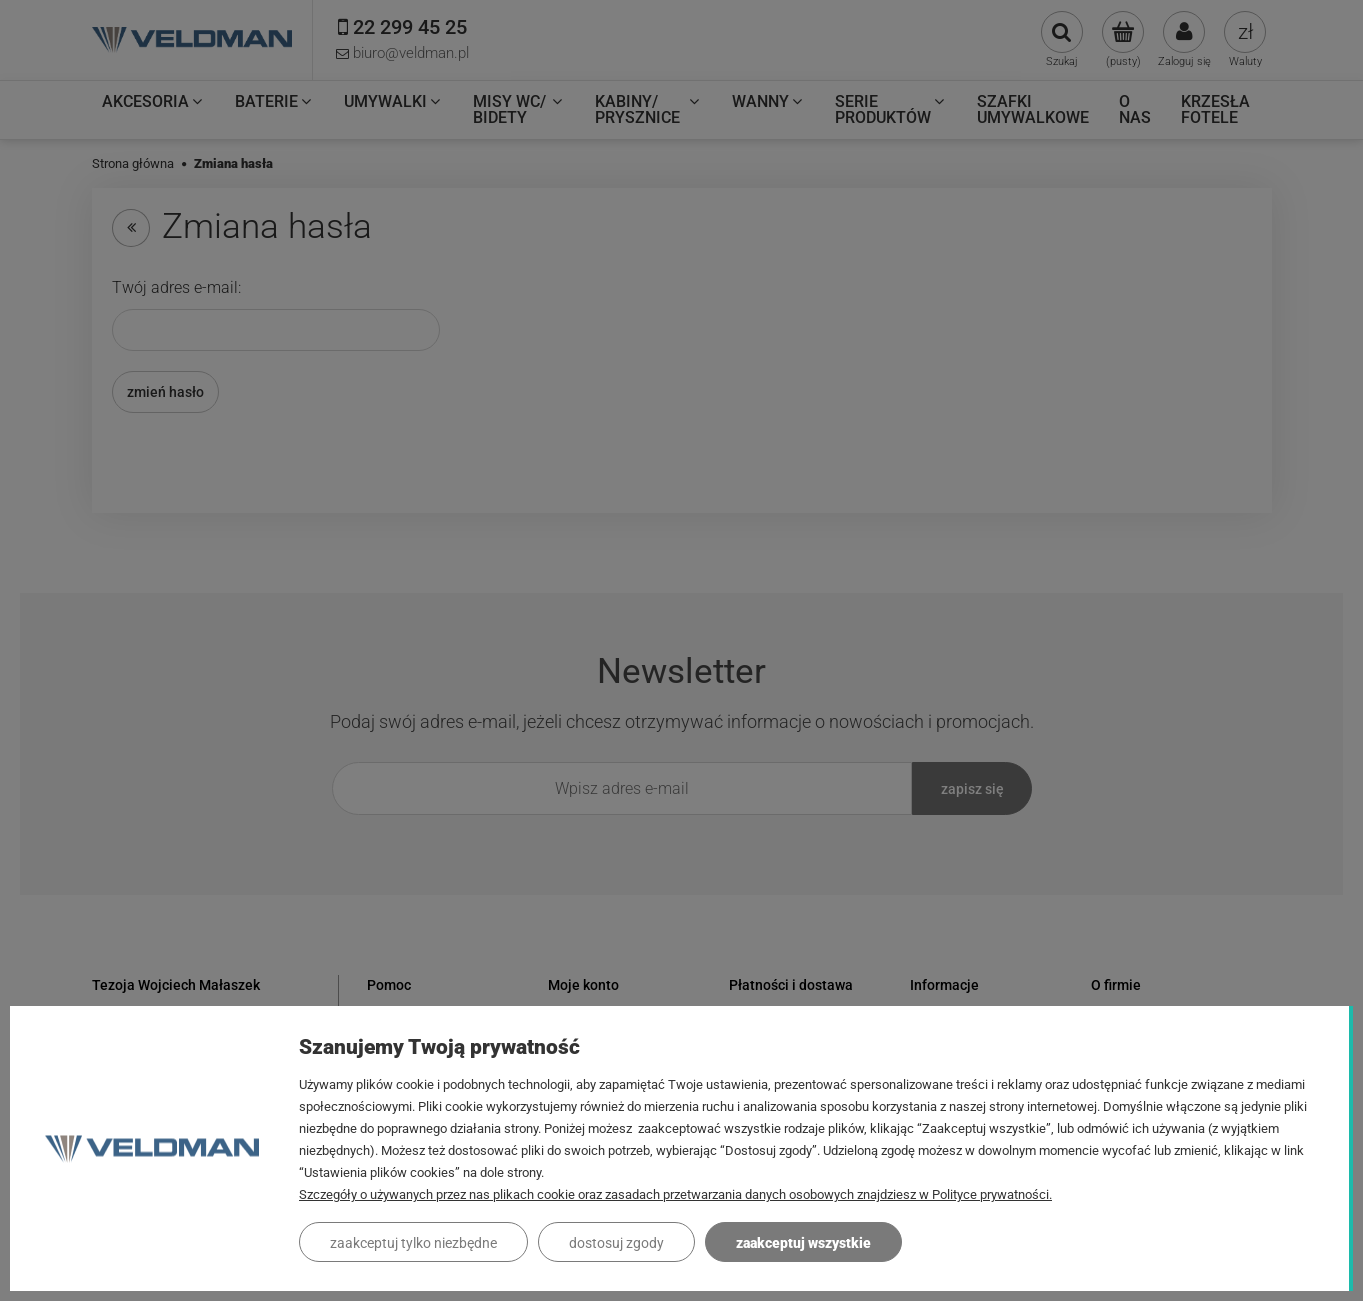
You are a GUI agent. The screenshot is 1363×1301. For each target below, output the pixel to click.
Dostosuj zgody (616, 1243)
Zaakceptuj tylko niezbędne (413, 1243)
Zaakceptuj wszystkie (803, 1243)
